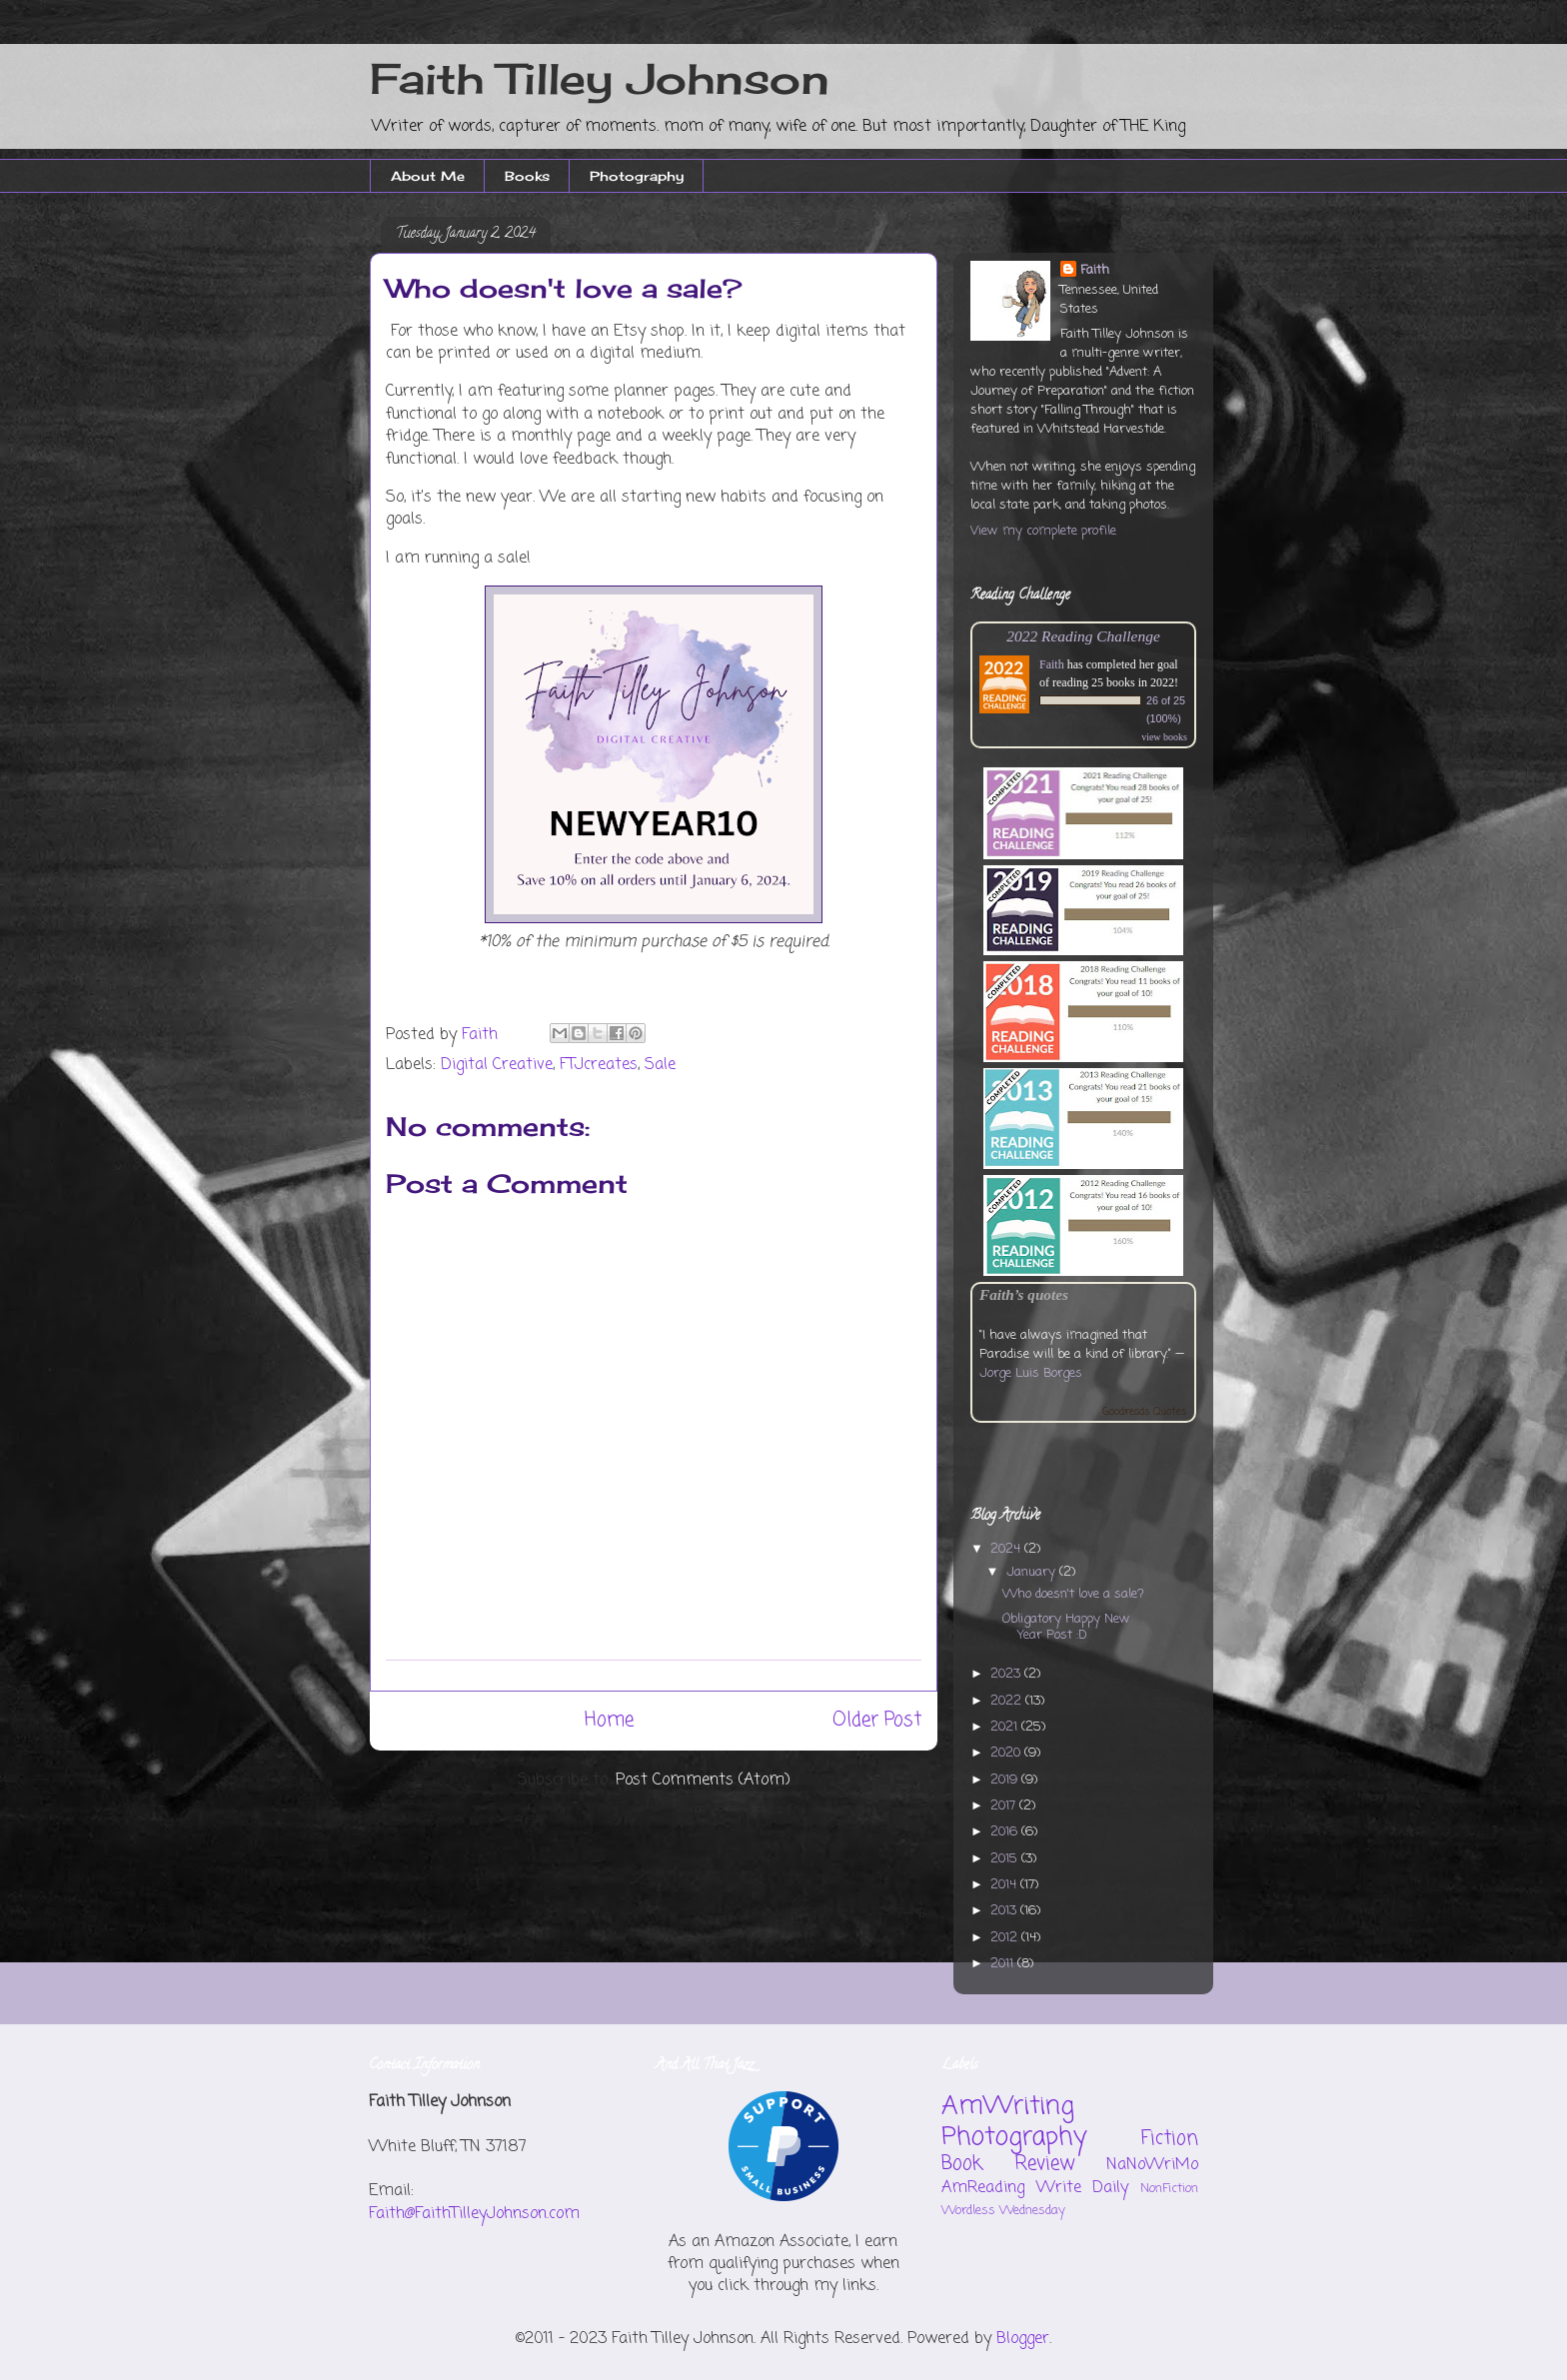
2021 (1005, 1727)
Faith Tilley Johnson (599, 78)
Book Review (1007, 2163)
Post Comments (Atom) (703, 1780)
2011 (1003, 1963)
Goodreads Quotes (1144, 1412)
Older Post (876, 1720)
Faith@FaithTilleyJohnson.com (474, 2214)
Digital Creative (497, 1065)
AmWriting (1007, 2106)
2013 (1005, 1910)
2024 (1007, 1549)
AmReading (982, 2188)
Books (527, 176)
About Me (428, 176)
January (1032, 1572)
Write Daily (1082, 2188)
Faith (1094, 270)
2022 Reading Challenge (1083, 635)
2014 (1005, 1884)
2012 (1005, 1937)
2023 (1007, 1674)
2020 (1007, 1753)
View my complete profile (1043, 531)
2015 (1005, 1858)
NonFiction (1169, 2188)
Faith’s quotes (1023, 1294)
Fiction (1169, 2138)
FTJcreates (599, 1065)
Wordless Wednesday (1003, 2210)
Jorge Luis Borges (1030, 1373)
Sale (660, 1065)
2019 (1005, 1780)
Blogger (1022, 2339)
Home (609, 1720)
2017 (1004, 1805)
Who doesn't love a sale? (1073, 1594)
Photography (637, 176)
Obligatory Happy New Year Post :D (1066, 1627)
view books (1164, 736)
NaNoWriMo (1152, 2165)
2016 (1005, 1831)
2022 (1007, 1701)
